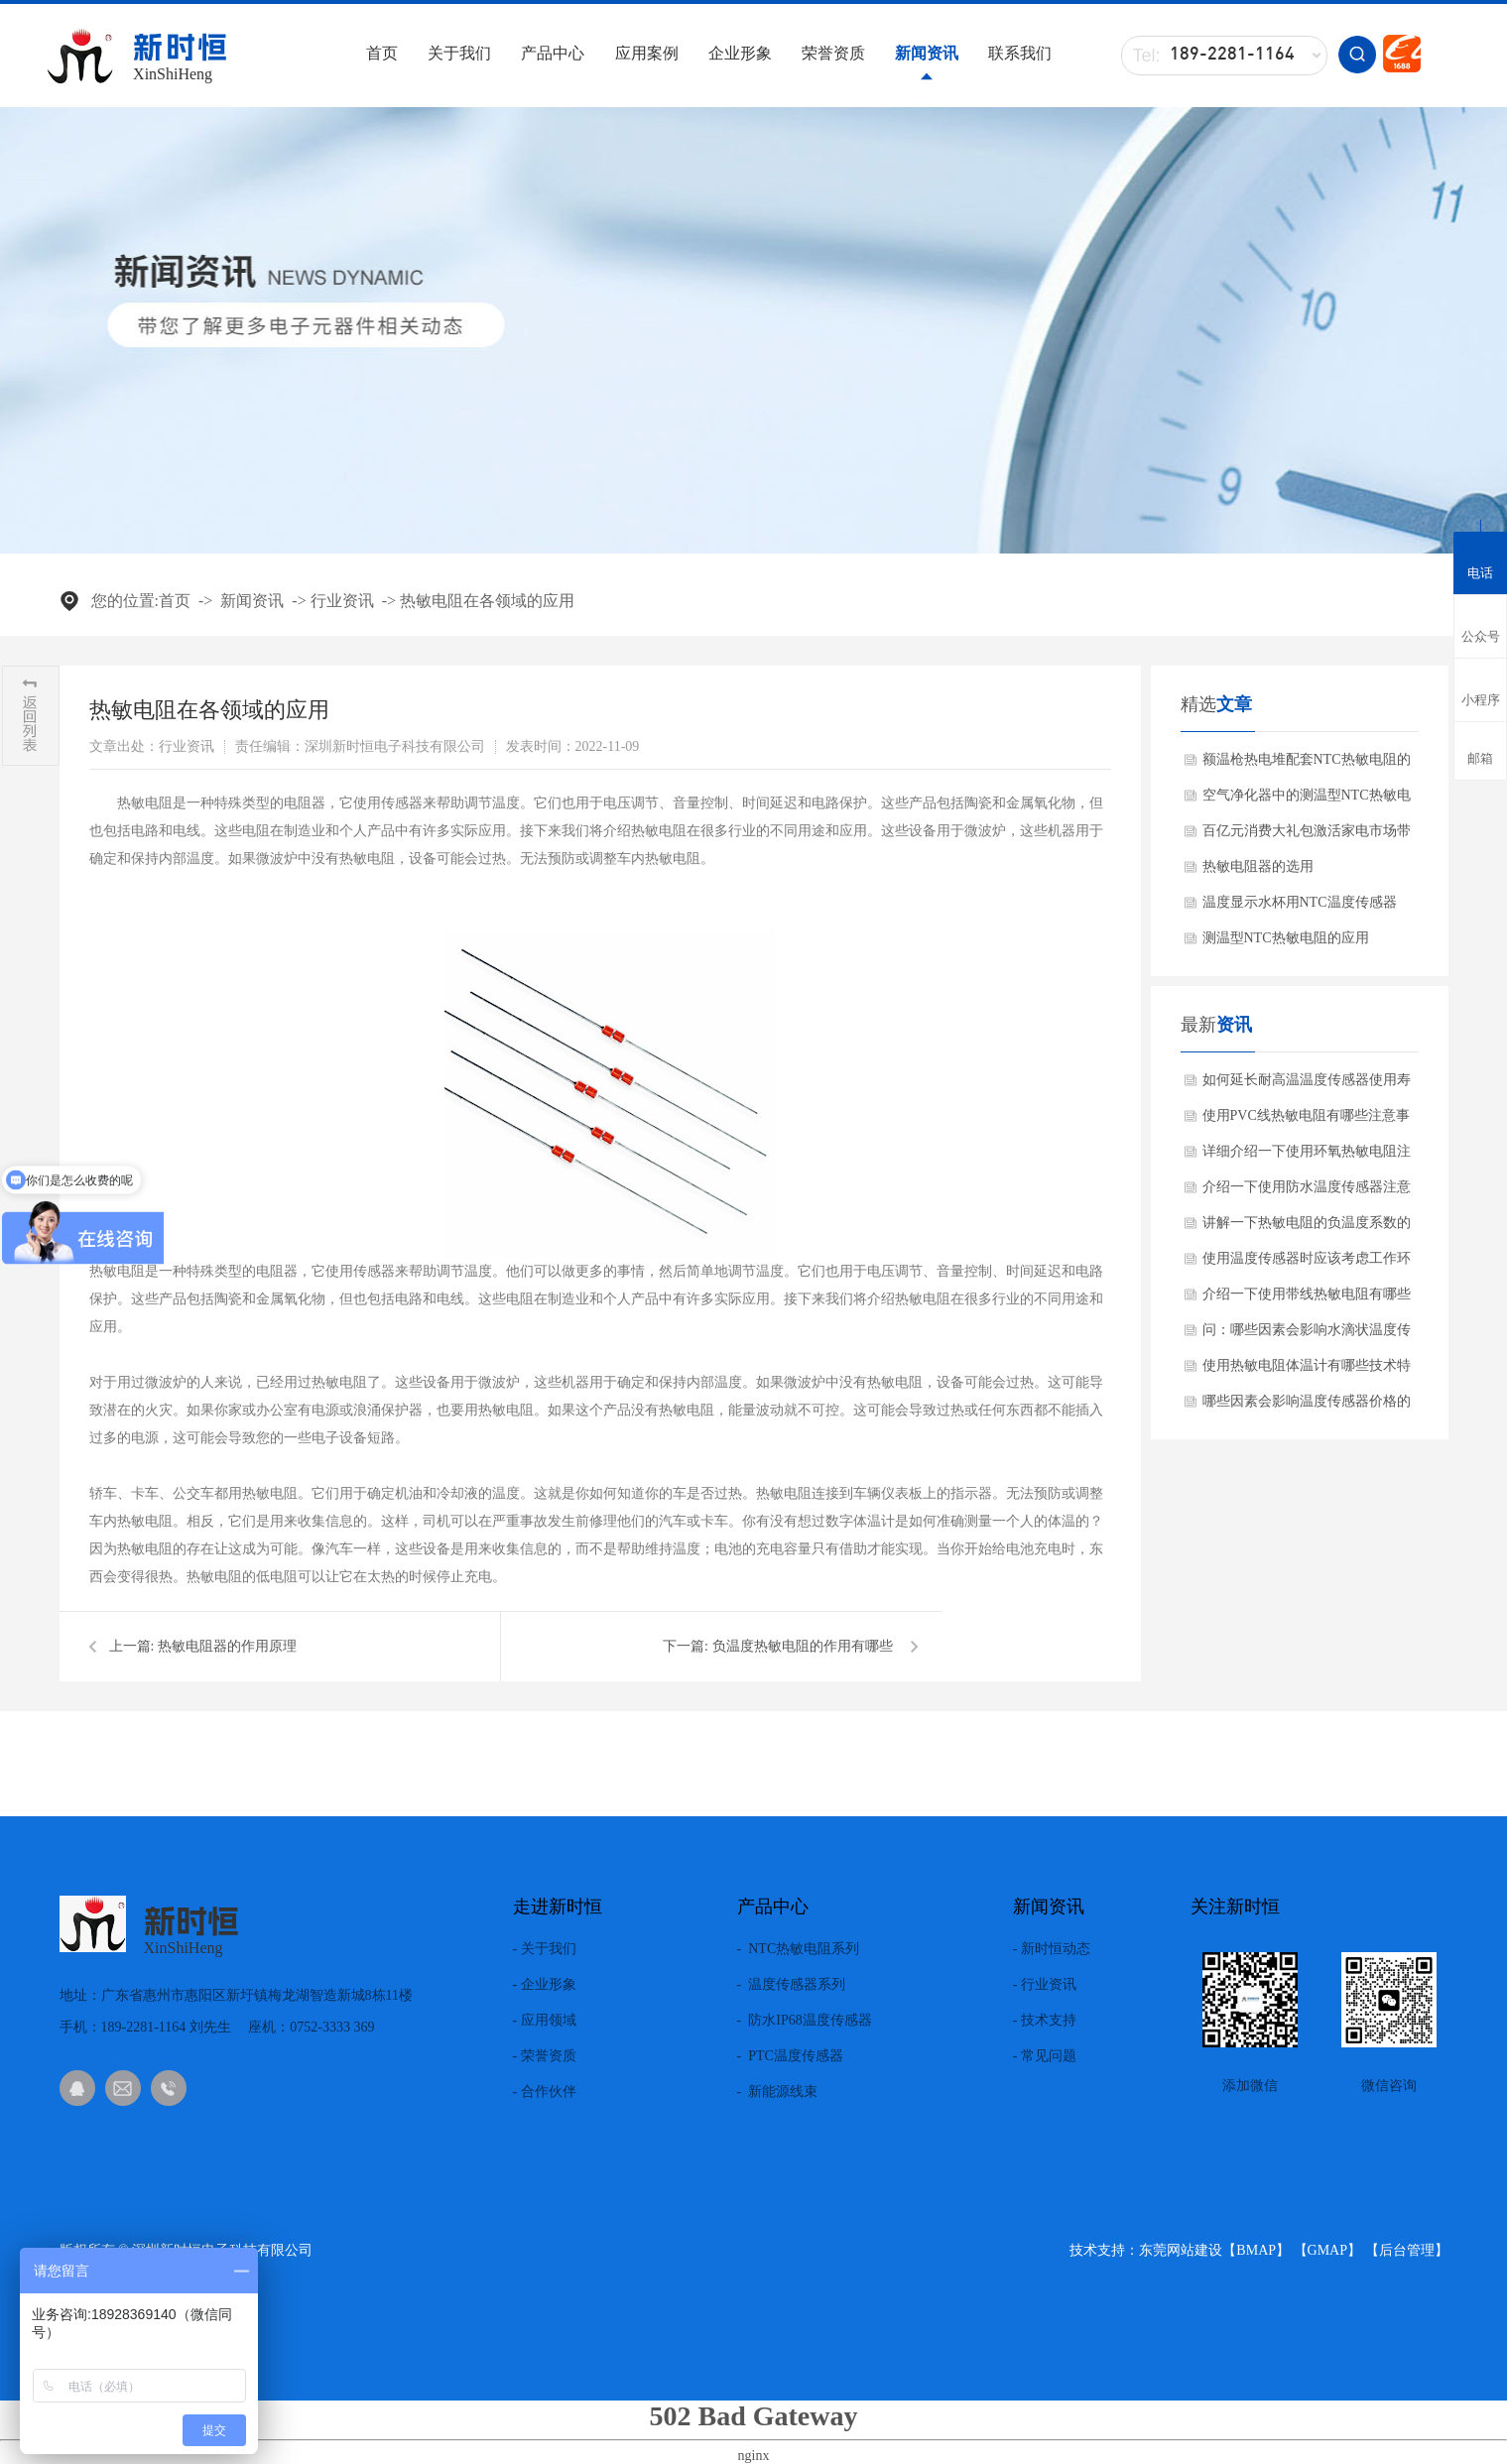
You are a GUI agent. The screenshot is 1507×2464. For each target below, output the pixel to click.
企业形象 (740, 53)
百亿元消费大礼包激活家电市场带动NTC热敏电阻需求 (1306, 836)
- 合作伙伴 (544, 2092)
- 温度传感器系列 (791, 1985)
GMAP (1327, 2250)
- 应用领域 (544, 2021)
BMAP (1256, 2250)
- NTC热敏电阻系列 (798, 1949)
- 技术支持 (1044, 2021)
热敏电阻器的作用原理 (227, 1646)
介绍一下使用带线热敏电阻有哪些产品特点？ (1306, 1299)
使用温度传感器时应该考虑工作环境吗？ (1306, 1264)
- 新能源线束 (777, 2092)
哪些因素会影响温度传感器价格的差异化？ (1306, 1406)
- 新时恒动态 (1051, 1949)
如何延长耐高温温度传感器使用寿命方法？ (1306, 1085)
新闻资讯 (926, 53)
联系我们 (1020, 53)
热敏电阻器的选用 (1258, 866)
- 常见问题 (1044, 2056)
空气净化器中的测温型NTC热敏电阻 (1306, 800)
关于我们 (459, 53)
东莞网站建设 (1180, 2250)
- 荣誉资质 (544, 2056)
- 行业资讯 (1044, 1985)
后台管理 (1407, 2250)
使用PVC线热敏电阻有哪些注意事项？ (1306, 1121)
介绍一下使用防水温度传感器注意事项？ (1306, 1192)
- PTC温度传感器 (790, 2056)
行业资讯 (342, 600)
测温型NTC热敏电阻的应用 (1285, 937)
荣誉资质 (833, 53)
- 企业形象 (544, 1985)
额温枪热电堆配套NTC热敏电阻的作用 (1306, 765)
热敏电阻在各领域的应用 (487, 600)
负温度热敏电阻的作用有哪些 (802, 1646)
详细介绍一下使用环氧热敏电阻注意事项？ (1306, 1157)
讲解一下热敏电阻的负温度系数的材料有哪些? (1306, 1228)
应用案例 (647, 53)
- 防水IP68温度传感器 (804, 2021)
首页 (382, 53)
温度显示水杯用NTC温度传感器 (1299, 902)
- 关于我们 (544, 1949)
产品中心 (552, 53)
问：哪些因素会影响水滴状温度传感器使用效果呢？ (1306, 1335)
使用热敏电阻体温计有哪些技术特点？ (1306, 1371)
